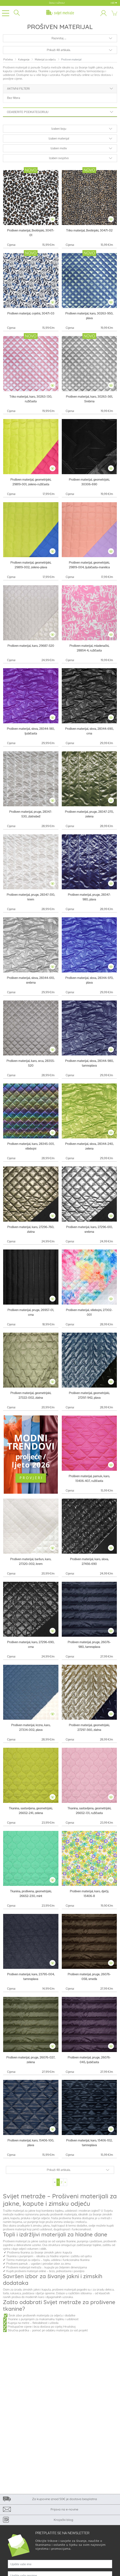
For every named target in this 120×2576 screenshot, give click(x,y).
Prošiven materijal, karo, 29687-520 (30, 646)
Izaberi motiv (59, 148)
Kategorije (24, 59)
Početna (8, 59)
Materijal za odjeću (45, 59)
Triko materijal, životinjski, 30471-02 (89, 230)
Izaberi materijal (59, 138)
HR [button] (114, 3)
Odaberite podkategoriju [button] (60, 112)
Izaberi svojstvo (59, 158)
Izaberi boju (58, 129)
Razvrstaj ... (59, 38)
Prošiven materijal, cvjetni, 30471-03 (30, 313)
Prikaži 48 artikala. (59, 50)
